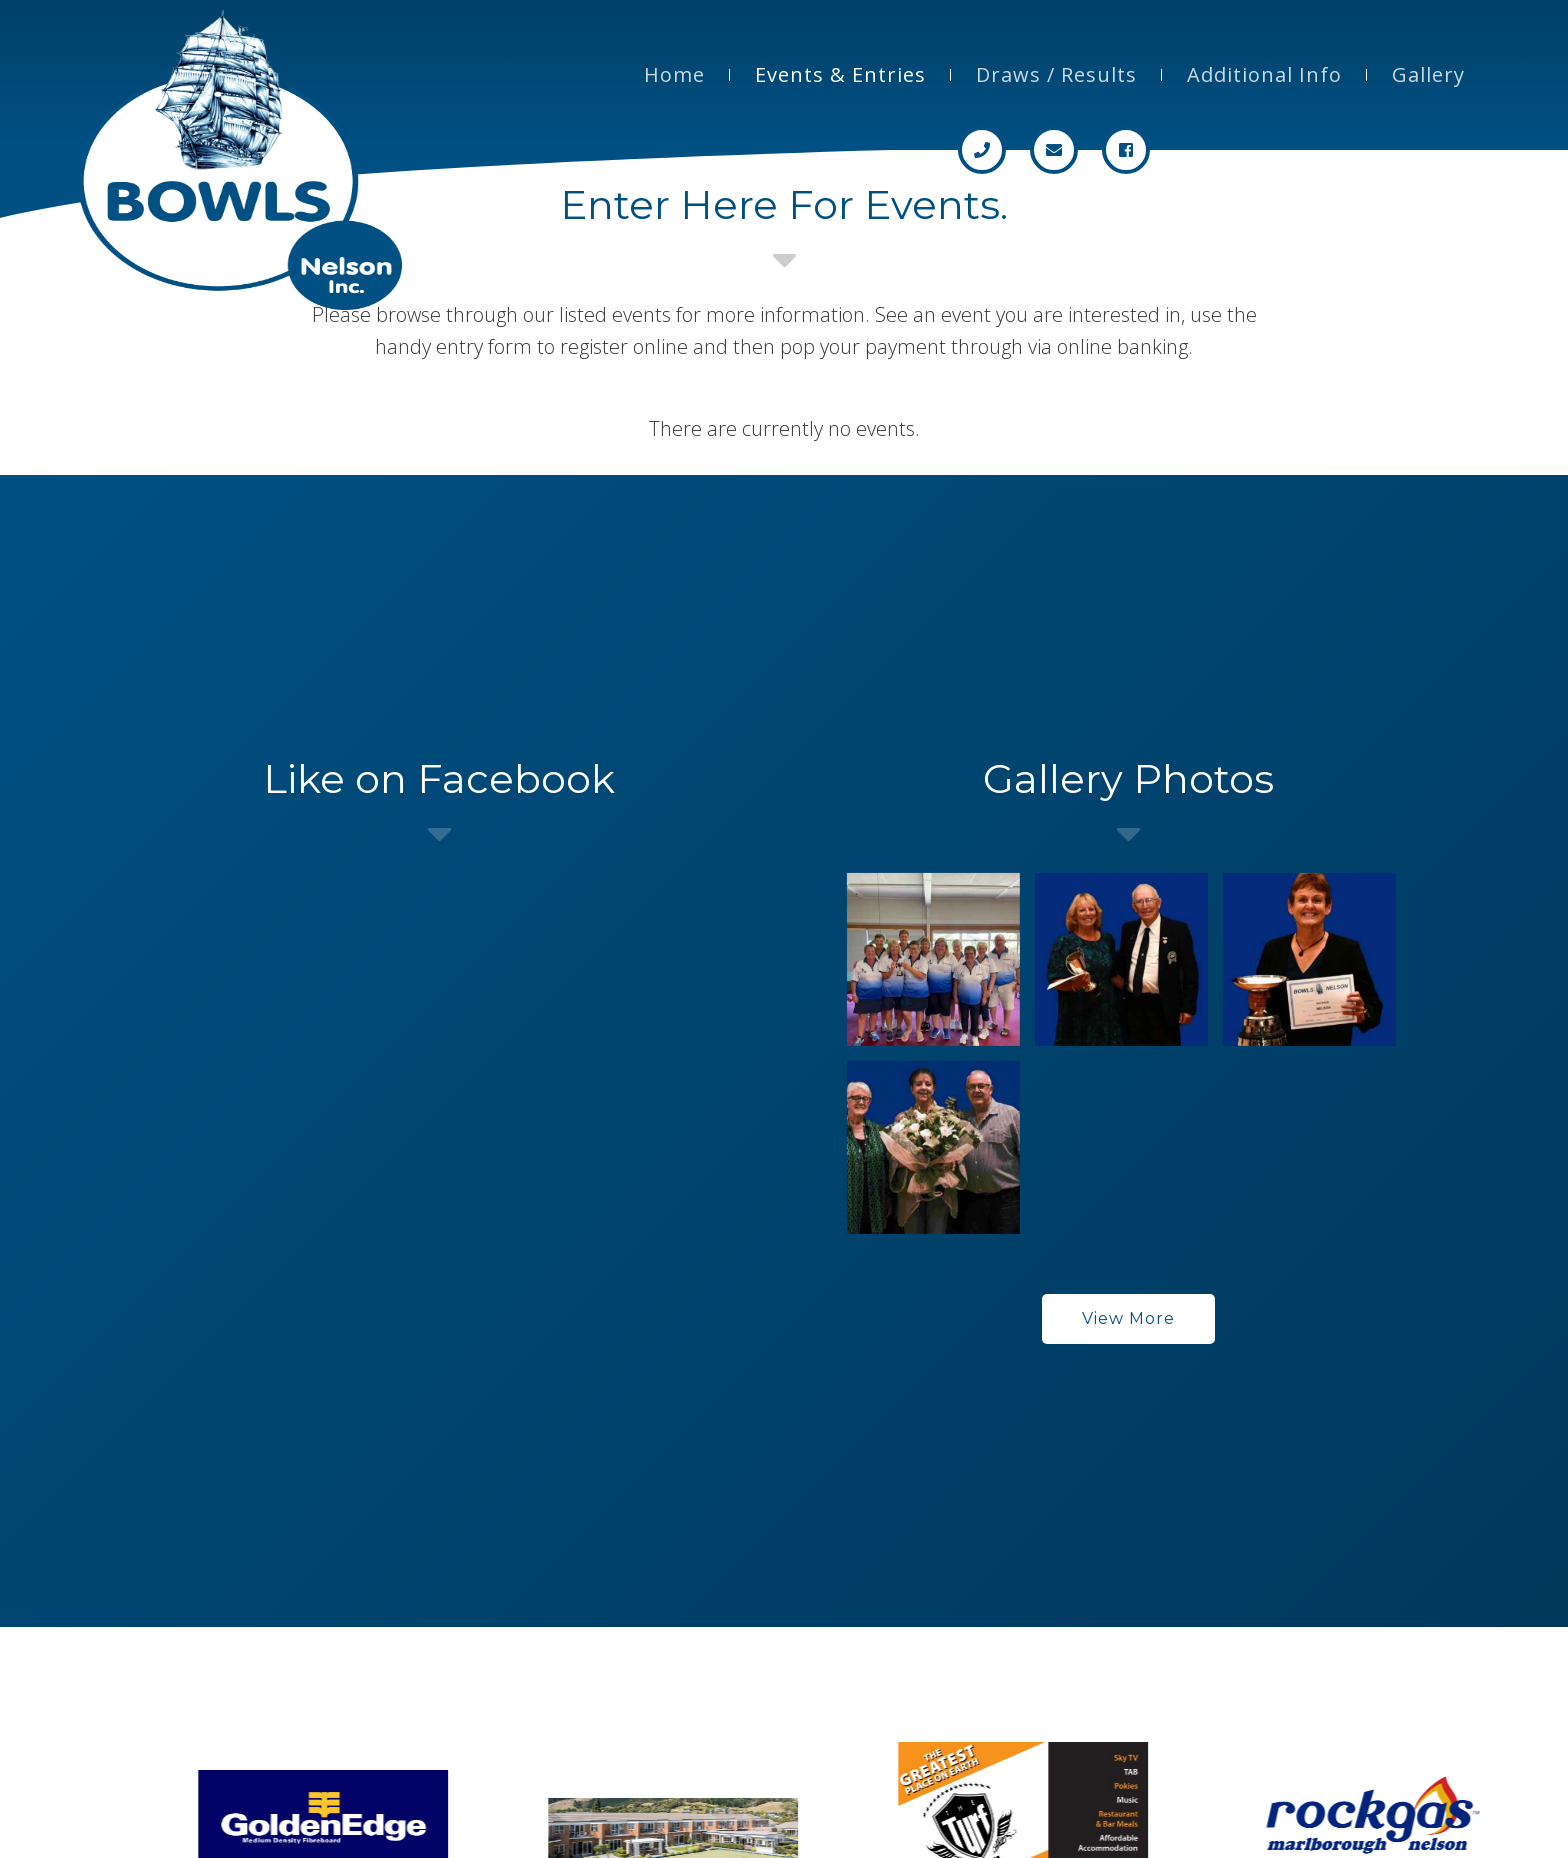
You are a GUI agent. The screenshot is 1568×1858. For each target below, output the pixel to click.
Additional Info (1264, 74)
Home (674, 74)
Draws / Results (1056, 74)
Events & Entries (840, 74)
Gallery (1428, 74)
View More (1128, 1318)
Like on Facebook (439, 778)
